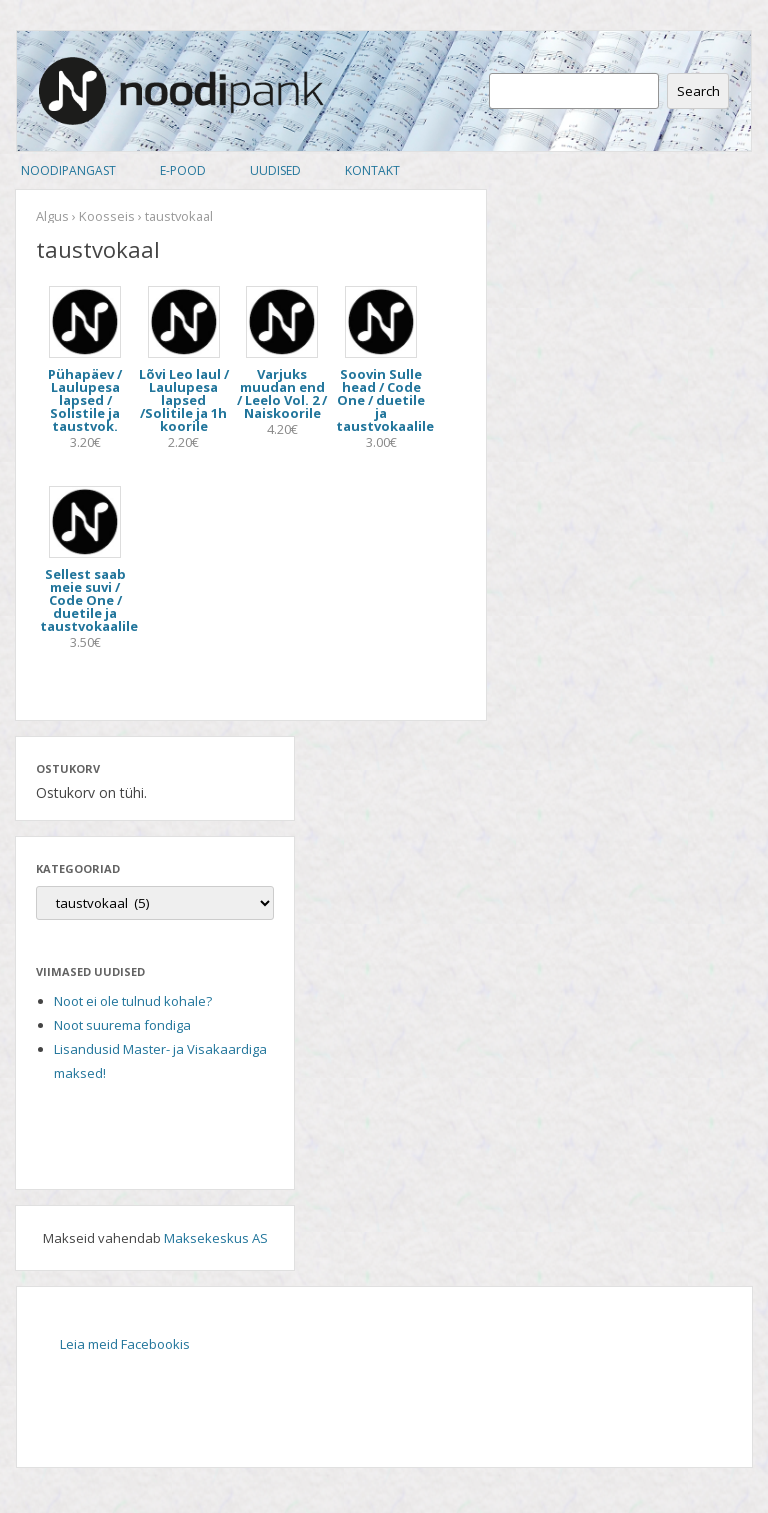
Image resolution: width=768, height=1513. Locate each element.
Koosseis (107, 216)
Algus (52, 216)
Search (698, 91)
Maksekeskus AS (216, 1238)
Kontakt (372, 170)
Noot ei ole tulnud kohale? (133, 1001)
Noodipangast (68, 170)
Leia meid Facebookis (125, 1344)
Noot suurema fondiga (122, 1025)
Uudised (275, 170)
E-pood (183, 170)
